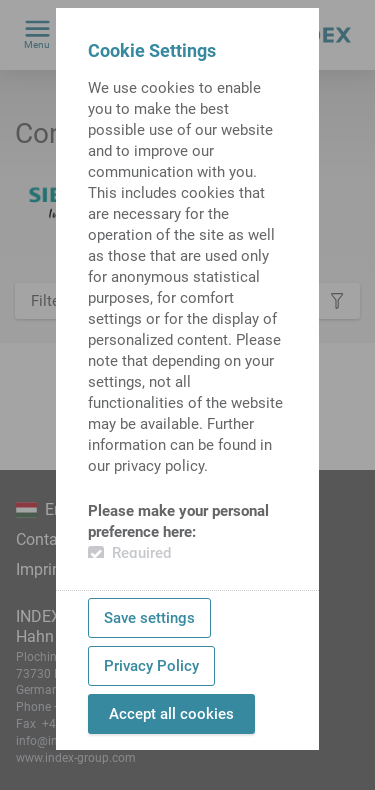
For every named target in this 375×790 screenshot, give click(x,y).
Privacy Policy (151, 666)
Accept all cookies (171, 714)
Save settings (149, 618)
